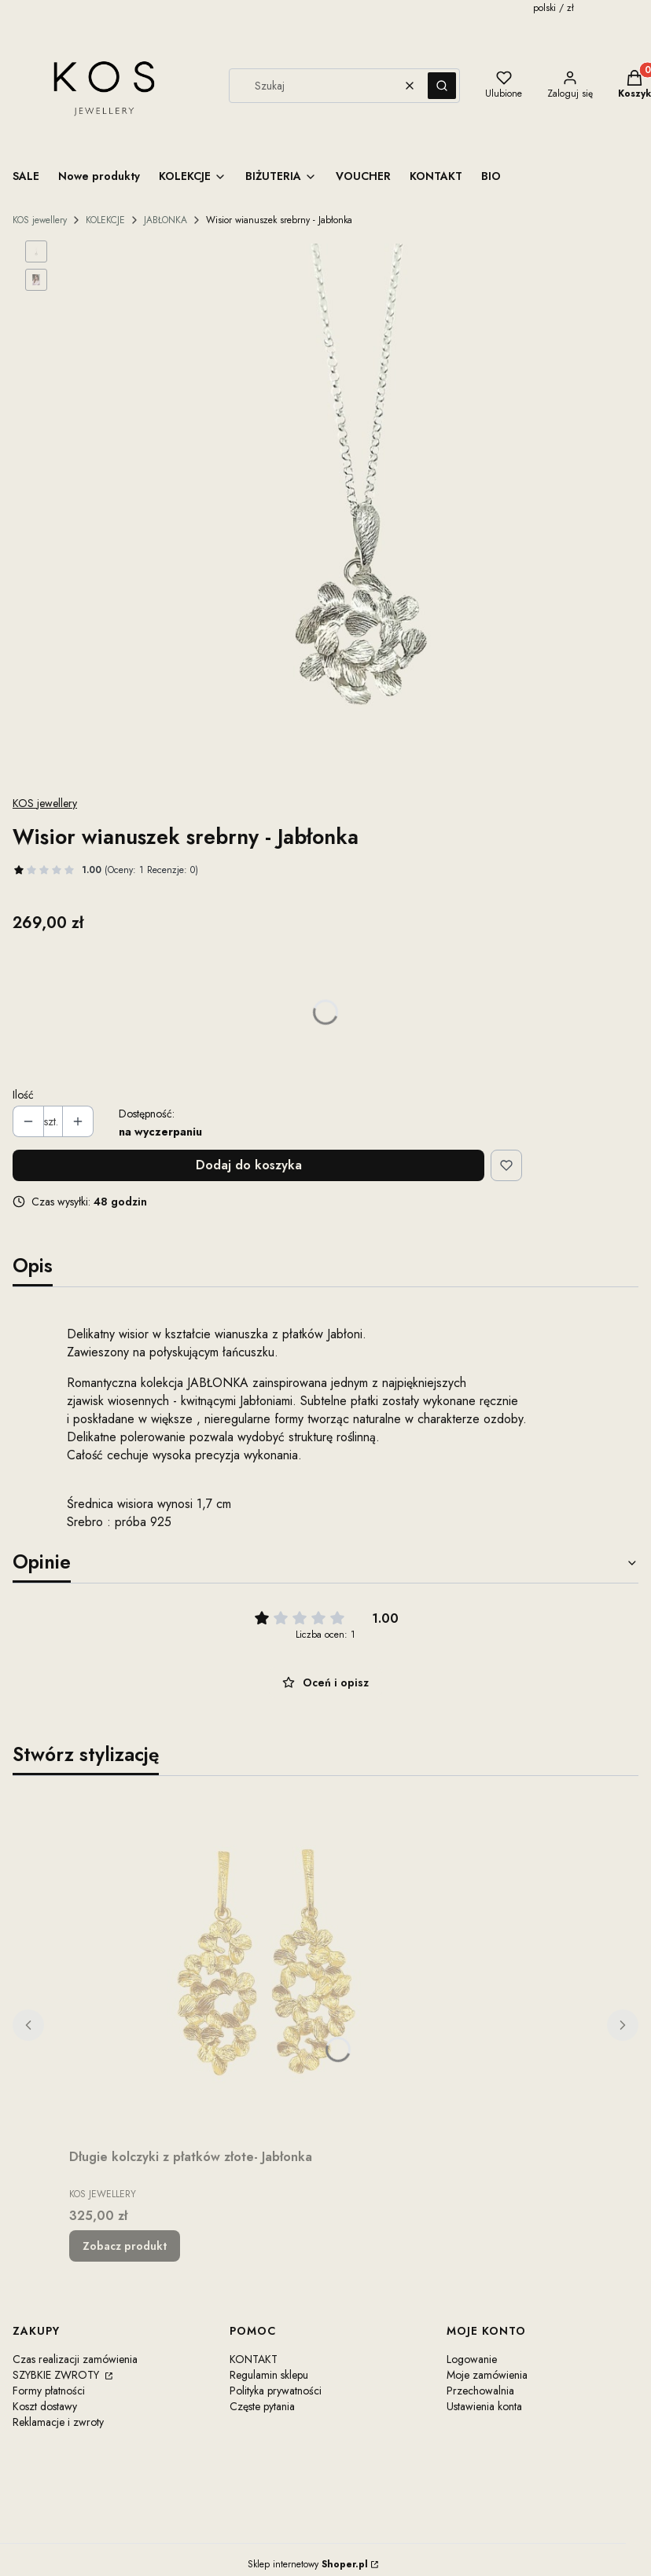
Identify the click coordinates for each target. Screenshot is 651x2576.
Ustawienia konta (484, 2406)
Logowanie (472, 2359)
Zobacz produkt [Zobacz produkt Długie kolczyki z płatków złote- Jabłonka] (125, 2246)
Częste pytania (262, 2406)
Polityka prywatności (276, 2390)
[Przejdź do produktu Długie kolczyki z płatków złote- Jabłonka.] (265, 1965)
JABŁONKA (165, 220)
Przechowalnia (480, 2390)
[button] (442, 85)
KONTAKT (254, 2359)
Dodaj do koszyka (249, 1165)
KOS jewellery (40, 220)
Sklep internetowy (308, 2564)
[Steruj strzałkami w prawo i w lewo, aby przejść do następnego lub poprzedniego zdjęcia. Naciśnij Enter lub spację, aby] (355, 511)
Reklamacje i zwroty (58, 2422)
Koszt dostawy (45, 2406)
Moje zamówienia (487, 2375)
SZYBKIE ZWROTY (57, 2375)
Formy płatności (49, 2390)
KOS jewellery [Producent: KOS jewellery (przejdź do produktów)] (45, 803)
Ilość (23, 1095)
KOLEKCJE (105, 220)
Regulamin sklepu (269, 2375)
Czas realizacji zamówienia (75, 2359)
